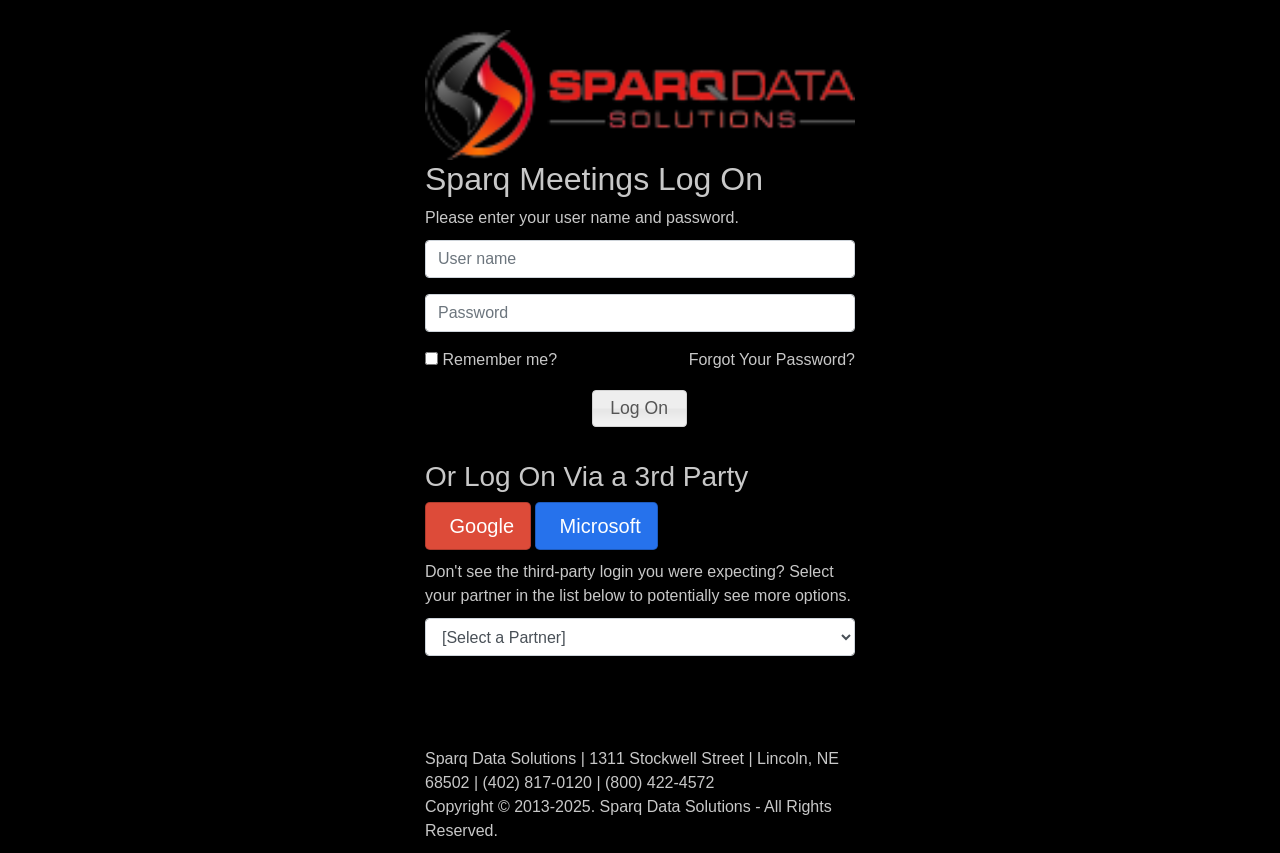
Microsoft (597, 526)
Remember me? (499, 359)
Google (479, 526)
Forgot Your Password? (772, 359)
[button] (639, 408)
